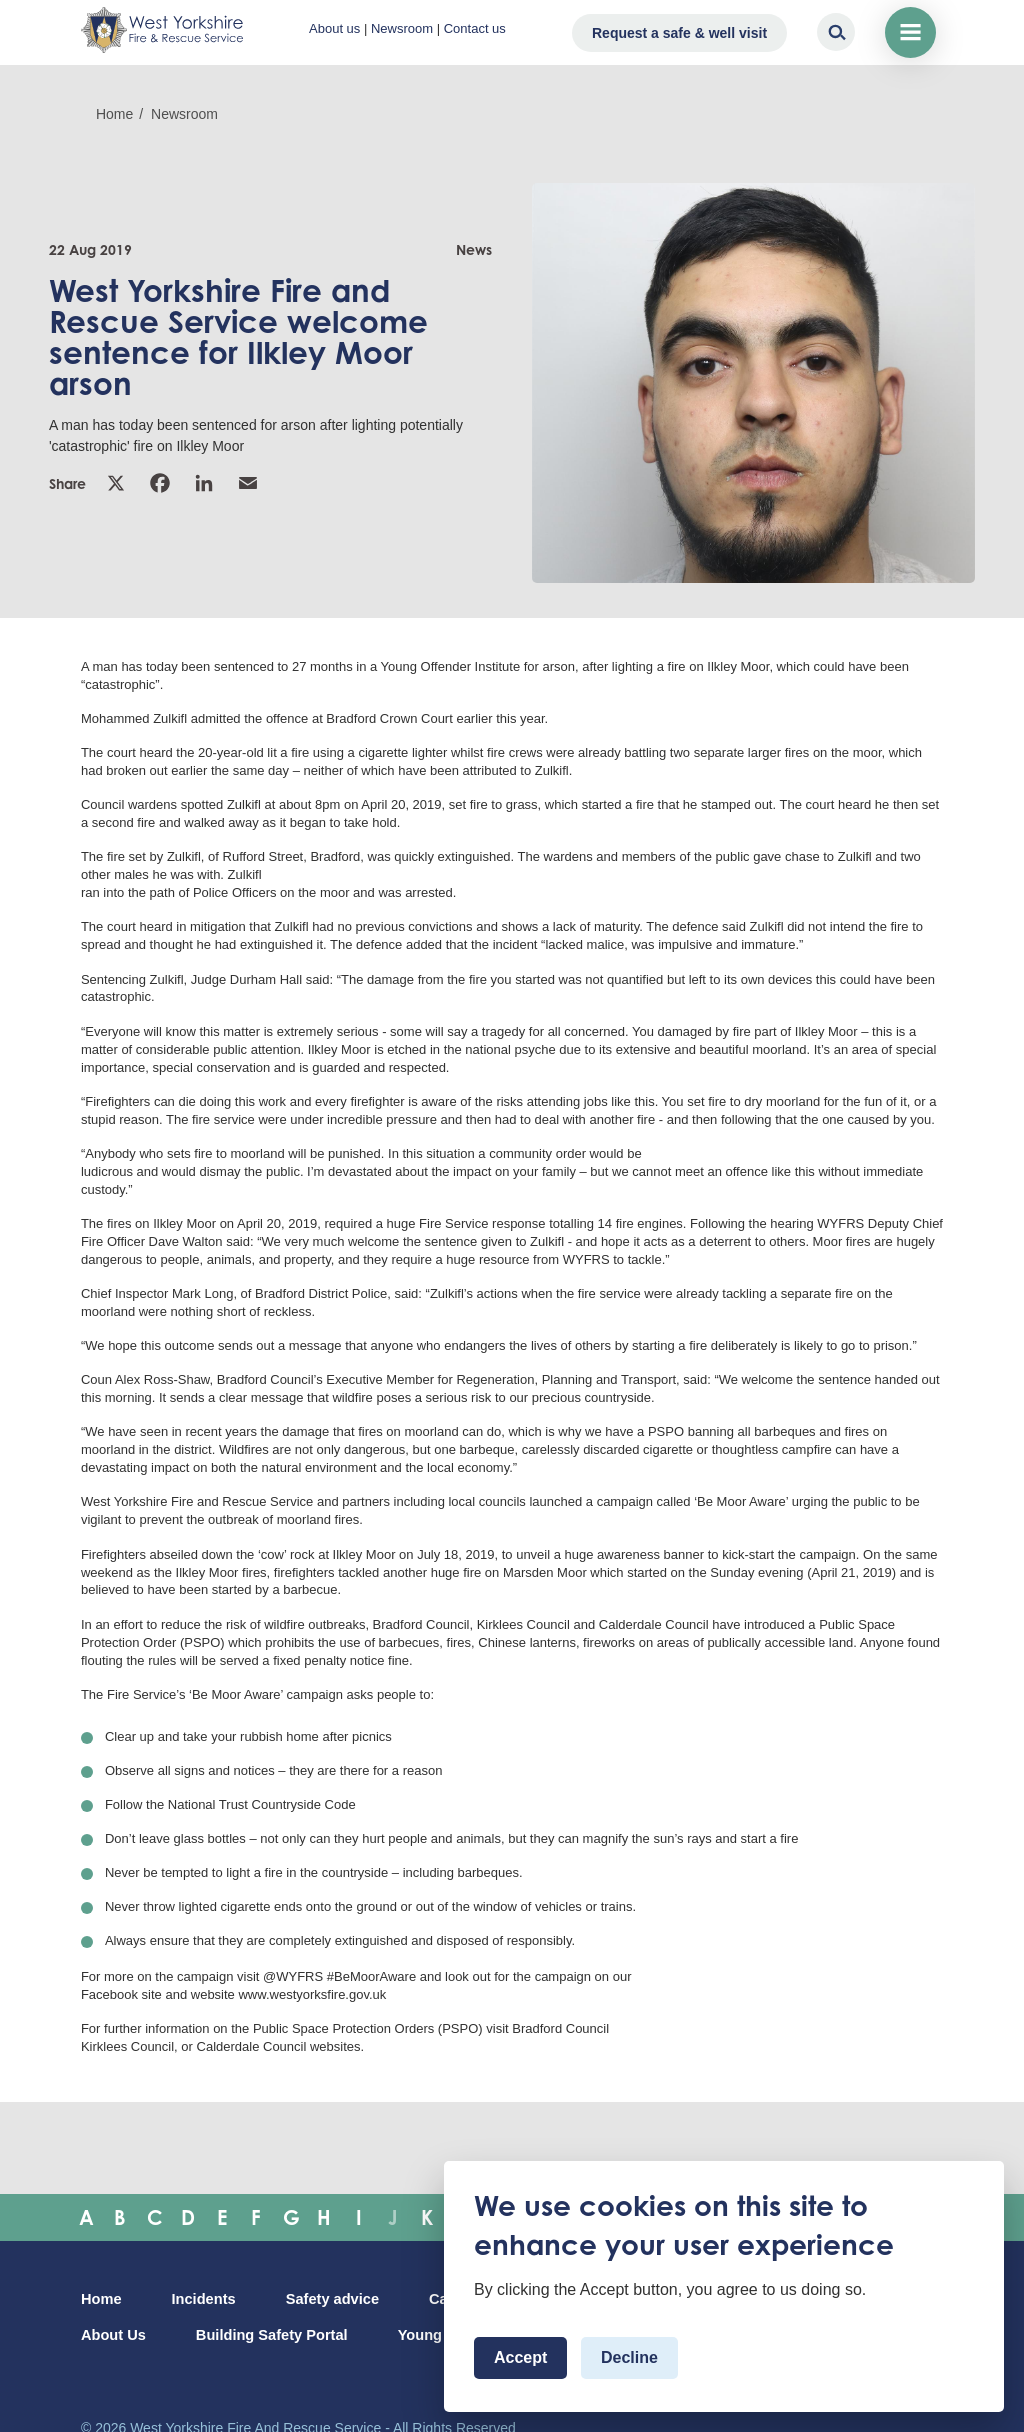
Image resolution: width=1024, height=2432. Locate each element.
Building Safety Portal (272, 2335)
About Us (113, 2335)
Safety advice (332, 2299)
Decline (629, 2357)
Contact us (475, 28)
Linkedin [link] (204, 483)
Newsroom (402, 28)
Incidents (204, 2299)
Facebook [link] (160, 483)
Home (114, 114)
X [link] (116, 483)
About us (334, 28)
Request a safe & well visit (679, 33)
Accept (520, 2357)
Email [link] (248, 483)
